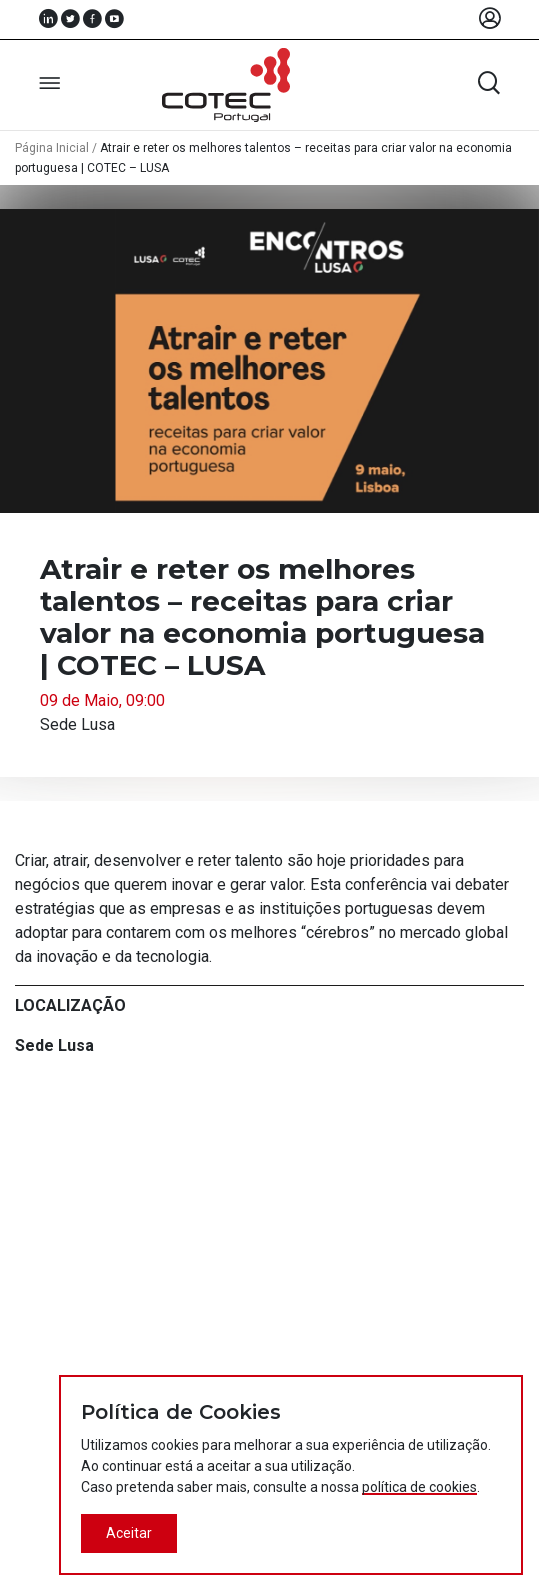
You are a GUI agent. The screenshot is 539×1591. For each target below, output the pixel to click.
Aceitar (129, 1533)
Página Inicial (52, 148)
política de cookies (419, 1487)
